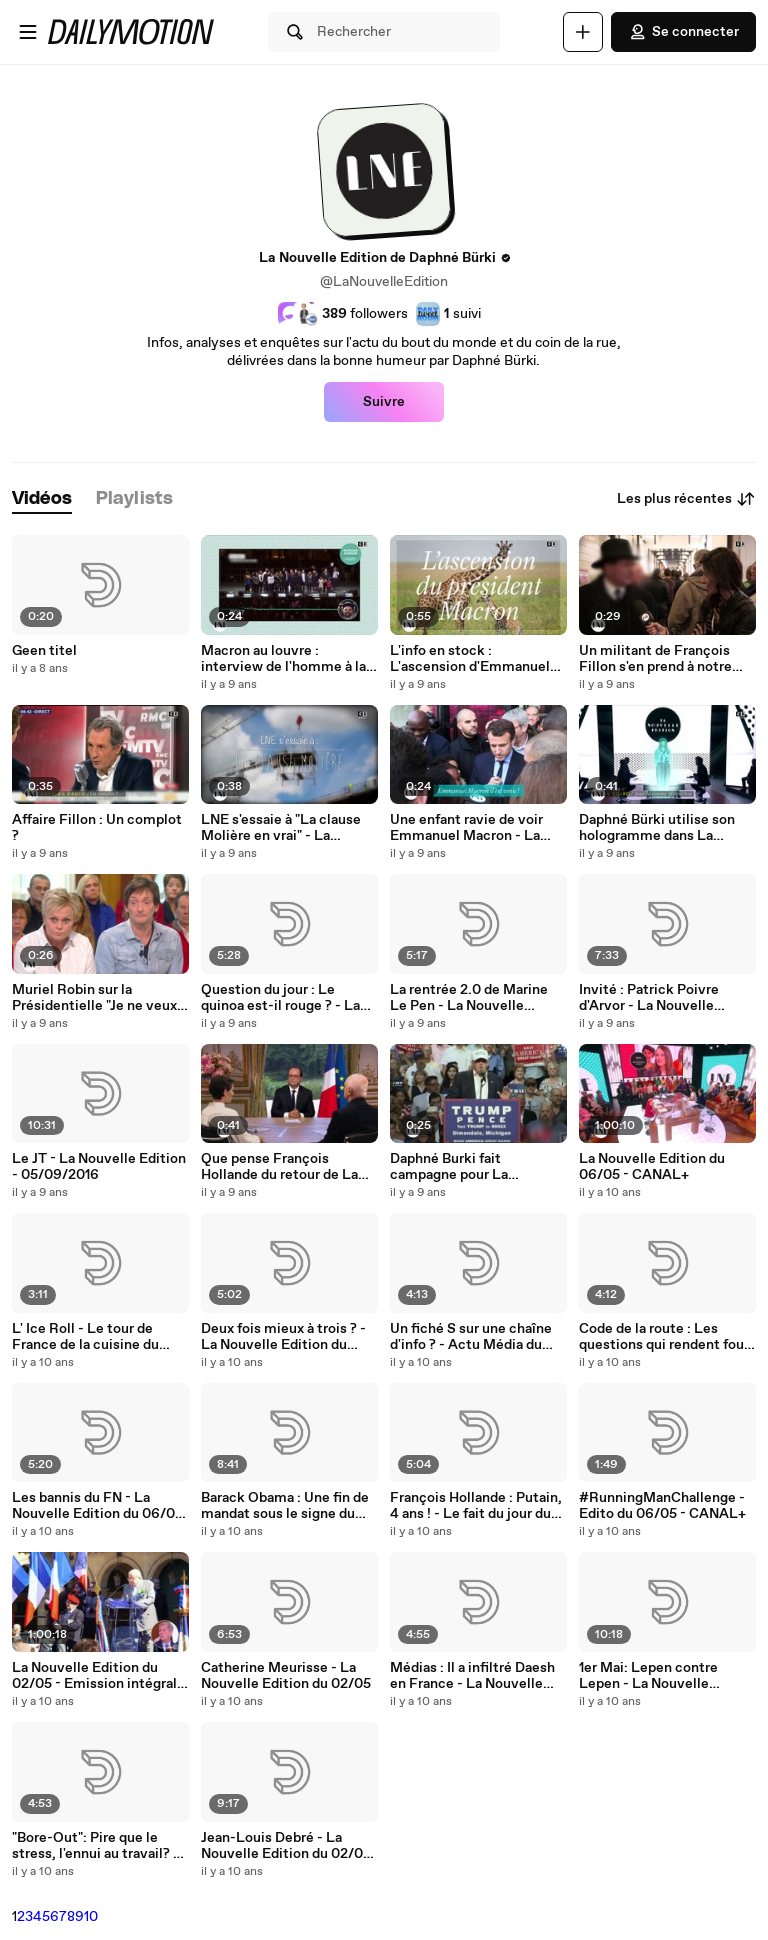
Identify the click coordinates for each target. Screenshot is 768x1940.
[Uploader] (583, 32)
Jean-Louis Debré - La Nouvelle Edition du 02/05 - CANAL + (286, 1846)
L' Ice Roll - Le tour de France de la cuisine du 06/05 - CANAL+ (85, 1337)
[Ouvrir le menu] (28, 32)
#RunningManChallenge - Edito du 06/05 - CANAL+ (662, 1506)
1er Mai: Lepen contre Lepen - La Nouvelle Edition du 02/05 (648, 1676)
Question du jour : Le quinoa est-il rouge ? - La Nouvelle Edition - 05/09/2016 (280, 998)
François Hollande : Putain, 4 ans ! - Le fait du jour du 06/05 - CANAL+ (476, 1506)
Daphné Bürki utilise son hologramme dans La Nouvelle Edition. (657, 828)
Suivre (384, 402)
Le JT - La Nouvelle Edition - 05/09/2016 (99, 1167)
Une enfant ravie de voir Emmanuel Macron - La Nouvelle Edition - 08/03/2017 (466, 828)
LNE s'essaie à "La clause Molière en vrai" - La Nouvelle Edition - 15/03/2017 (281, 828)
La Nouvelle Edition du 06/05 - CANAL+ (652, 1167)
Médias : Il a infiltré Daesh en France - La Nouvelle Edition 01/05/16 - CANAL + (474, 1676)
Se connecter (683, 32)
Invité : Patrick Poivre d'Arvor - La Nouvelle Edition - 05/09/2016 (649, 998)
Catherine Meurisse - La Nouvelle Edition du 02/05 (286, 1676)
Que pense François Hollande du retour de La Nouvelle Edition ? (279, 1167)
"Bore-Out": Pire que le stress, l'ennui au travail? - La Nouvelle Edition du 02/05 (95, 1846)
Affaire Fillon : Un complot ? (97, 828)
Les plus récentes (686, 499)
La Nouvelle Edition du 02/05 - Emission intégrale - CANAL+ (98, 1676)
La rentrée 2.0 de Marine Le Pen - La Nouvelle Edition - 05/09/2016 (469, 998)
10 (91, 1917)
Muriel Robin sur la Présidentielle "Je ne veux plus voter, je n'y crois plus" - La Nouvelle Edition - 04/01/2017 (99, 998)
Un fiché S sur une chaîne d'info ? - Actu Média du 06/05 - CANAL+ (471, 1337)
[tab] (42, 499)
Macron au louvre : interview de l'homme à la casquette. (283, 659)
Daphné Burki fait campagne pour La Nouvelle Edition (449, 1167)
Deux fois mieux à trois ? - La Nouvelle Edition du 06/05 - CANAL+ (283, 1337)
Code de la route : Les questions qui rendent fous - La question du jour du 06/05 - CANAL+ (665, 1337)
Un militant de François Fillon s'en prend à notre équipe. (655, 659)
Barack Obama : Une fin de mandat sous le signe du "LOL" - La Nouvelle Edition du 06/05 (289, 1506)
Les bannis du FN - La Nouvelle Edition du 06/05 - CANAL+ (97, 1506)
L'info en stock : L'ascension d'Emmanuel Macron (470, 659)
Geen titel (44, 651)
